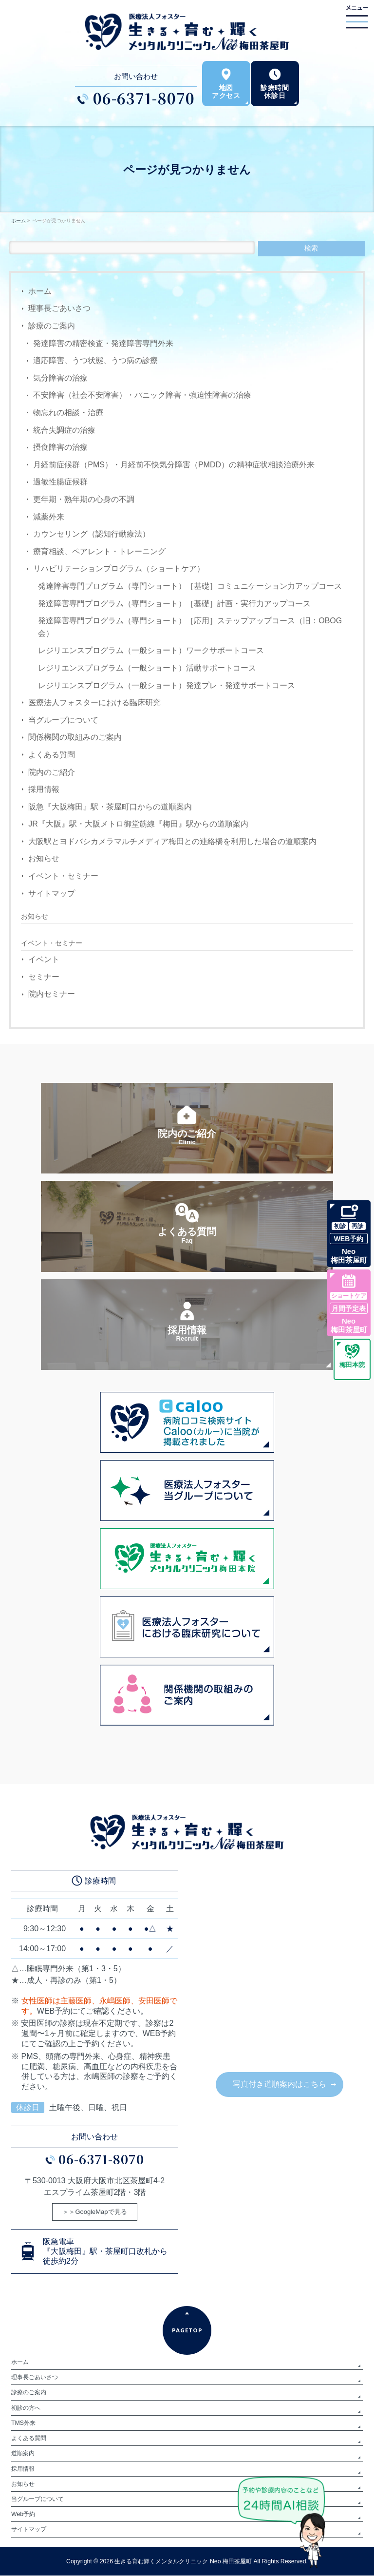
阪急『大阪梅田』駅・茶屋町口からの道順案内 (110, 807)
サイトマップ (51, 893)
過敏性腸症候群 (60, 482)
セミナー (43, 977)
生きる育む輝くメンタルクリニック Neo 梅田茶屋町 (183, 2561)
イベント (43, 959)
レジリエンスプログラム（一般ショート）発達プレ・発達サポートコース (166, 685)
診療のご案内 (51, 326)
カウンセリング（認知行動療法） (91, 534)
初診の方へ (25, 2408)
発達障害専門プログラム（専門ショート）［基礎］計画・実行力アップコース (174, 603)
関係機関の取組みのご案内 (75, 737)
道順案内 (23, 2454)
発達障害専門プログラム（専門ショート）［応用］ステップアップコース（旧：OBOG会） (190, 626)
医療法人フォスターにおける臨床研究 (94, 702)
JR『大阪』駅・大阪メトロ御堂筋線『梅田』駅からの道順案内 (138, 824)
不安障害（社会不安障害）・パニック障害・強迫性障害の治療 (142, 395)
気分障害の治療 (60, 378)
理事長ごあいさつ (59, 308)
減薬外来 (48, 517)
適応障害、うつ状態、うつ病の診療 (95, 360)
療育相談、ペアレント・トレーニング (99, 551)
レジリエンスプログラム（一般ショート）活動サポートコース (147, 668)
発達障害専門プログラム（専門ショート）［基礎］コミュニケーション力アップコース (190, 586)
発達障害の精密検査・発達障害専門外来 (103, 343)
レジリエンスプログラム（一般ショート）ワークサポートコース (151, 650)
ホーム (40, 291)
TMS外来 (23, 2423)
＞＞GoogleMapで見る (94, 2212)
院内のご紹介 (51, 772)
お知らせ (43, 858)
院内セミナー (51, 994)
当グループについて (63, 720)
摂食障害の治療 (60, 447)
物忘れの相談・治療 (68, 412)
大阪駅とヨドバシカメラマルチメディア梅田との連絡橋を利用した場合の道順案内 (172, 841)
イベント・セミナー (63, 876)
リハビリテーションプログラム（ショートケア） (119, 568)
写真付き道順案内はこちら (279, 2085)
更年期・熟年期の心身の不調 (83, 499)
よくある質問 (51, 754)
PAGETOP (187, 2330)
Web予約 (23, 2514)
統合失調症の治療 (64, 430)
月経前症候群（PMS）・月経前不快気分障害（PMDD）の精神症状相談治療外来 (174, 465)
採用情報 (43, 789)
